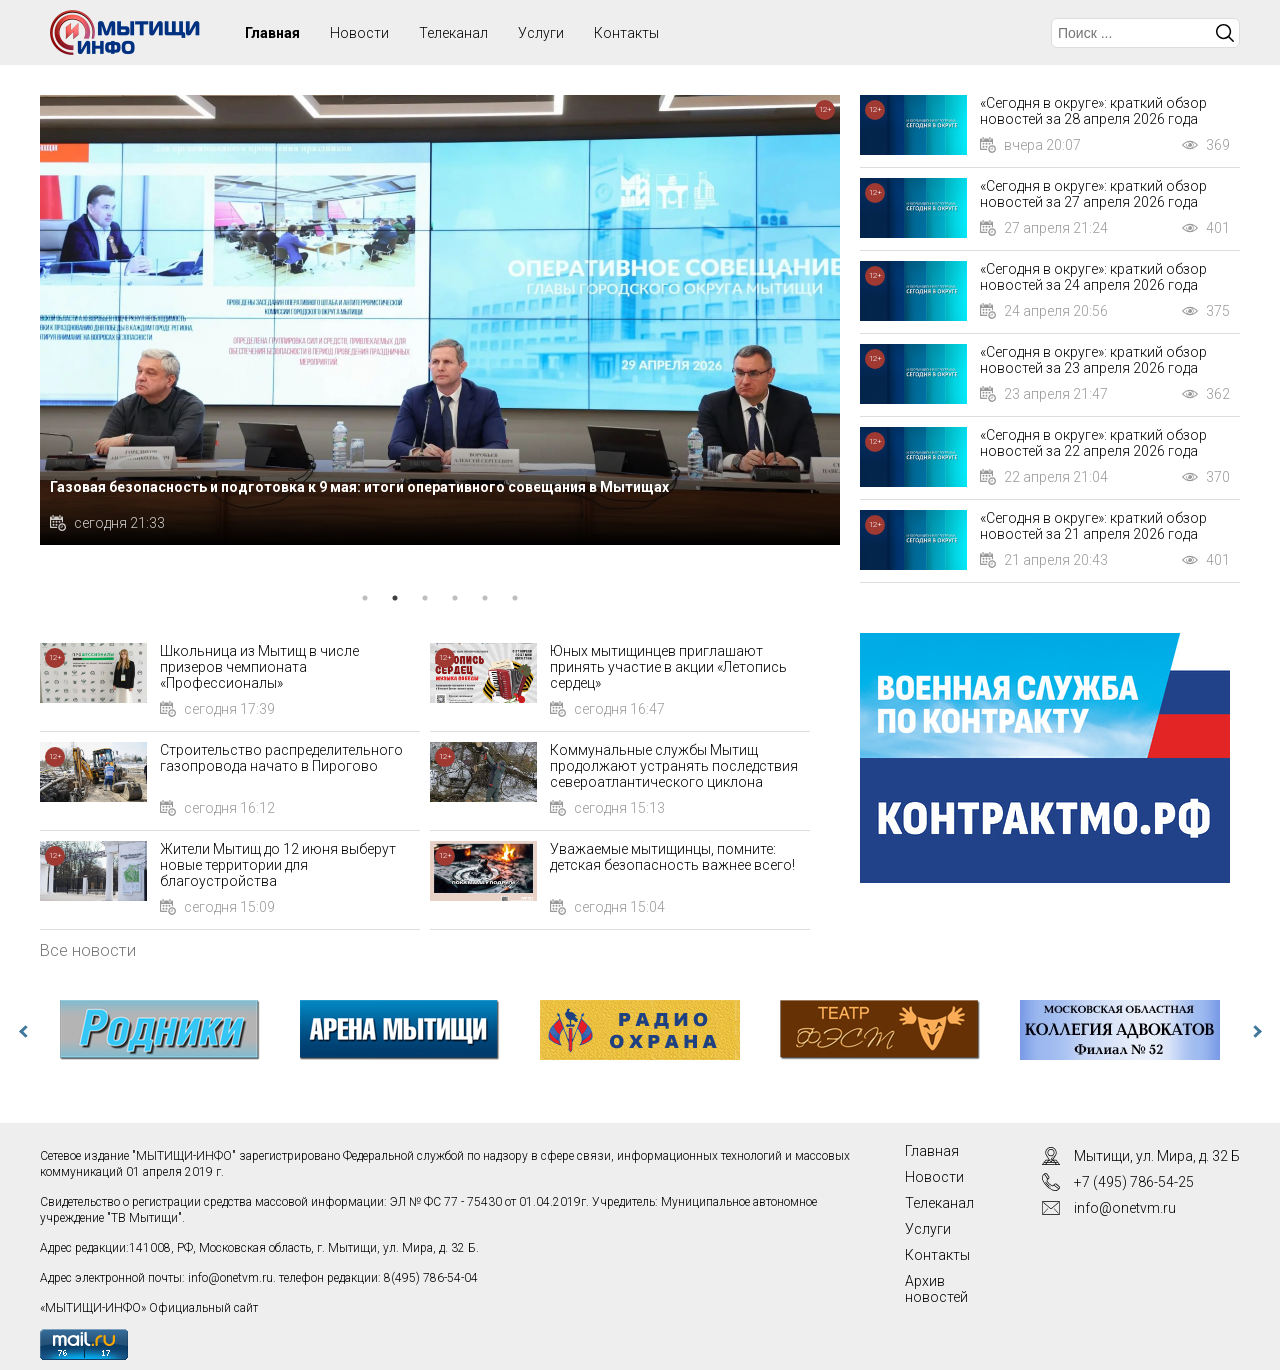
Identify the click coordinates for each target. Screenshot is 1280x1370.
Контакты (626, 33)
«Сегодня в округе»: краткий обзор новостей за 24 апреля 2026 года (1093, 277)
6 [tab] (515, 598)
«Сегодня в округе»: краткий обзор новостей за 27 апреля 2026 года (1093, 194)
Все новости (88, 950)
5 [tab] (485, 598)
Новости (359, 33)
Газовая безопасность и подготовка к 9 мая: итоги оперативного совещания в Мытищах (359, 487)
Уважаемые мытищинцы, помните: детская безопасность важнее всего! (672, 857)
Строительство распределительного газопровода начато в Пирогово (281, 758)
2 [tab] (395, 598)
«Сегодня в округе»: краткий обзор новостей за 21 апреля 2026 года (1093, 526)
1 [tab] (365, 598)
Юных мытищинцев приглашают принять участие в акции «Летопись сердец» (668, 667)
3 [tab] (425, 598)
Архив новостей (936, 1289)
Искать (1225, 33)
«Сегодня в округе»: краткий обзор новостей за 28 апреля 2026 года (1093, 111)
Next (1255, 1032)
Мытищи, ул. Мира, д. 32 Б (1157, 1156)
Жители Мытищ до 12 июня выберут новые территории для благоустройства (278, 865)
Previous (25, 1032)
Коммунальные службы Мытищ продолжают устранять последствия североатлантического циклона (674, 766)
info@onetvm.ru (230, 1278)
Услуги (541, 33)
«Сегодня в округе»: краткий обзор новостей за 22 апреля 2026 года (1093, 443)
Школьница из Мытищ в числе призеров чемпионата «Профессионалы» (259, 667)
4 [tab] (455, 598)
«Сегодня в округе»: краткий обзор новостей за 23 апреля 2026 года (1093, 360)
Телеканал (453, 33)
